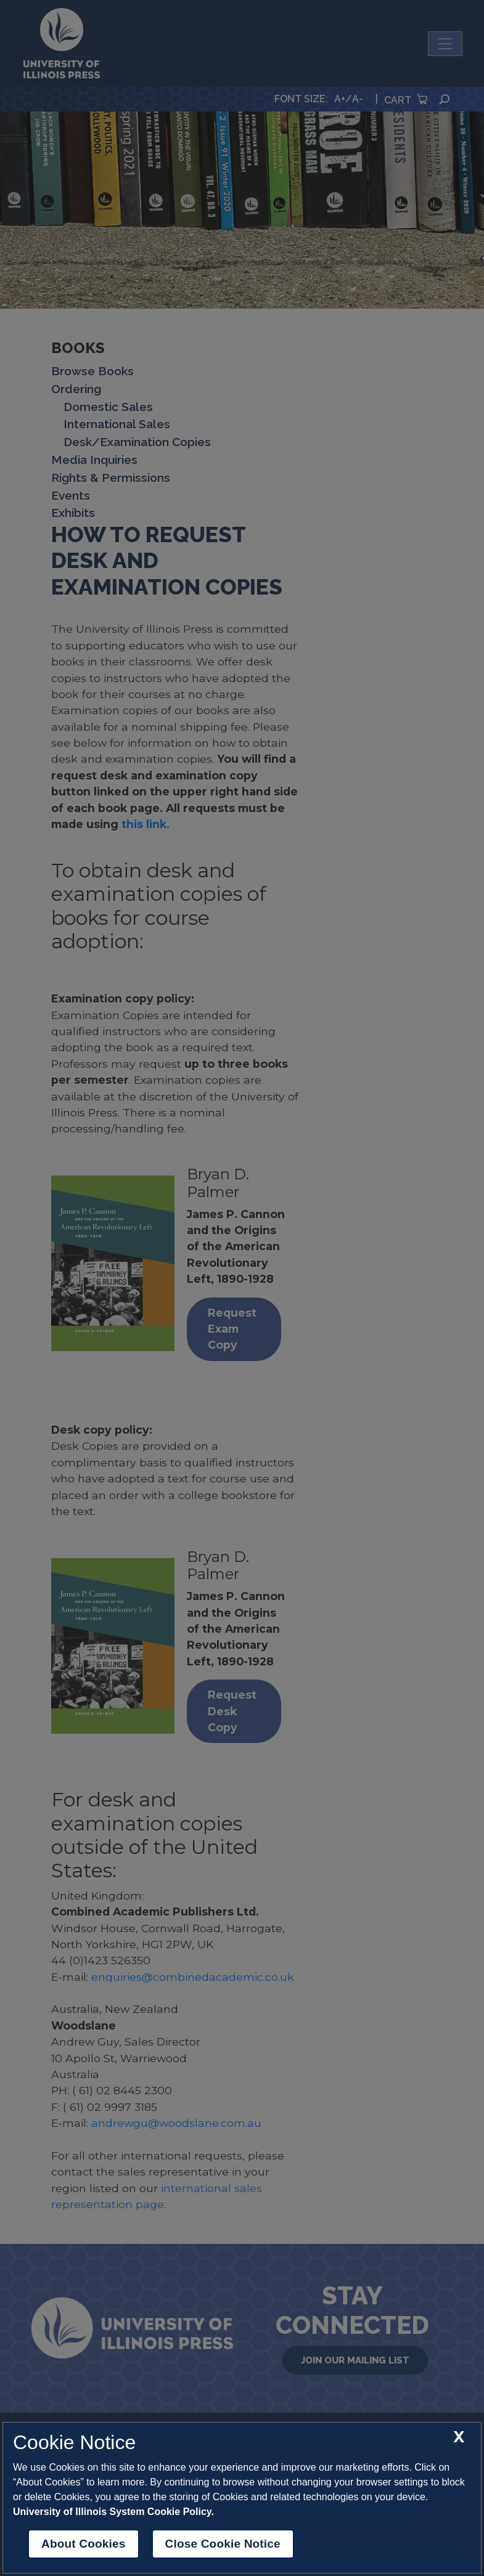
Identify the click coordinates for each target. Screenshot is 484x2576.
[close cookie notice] (458, 2437)
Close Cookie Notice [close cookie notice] (223, 2543)
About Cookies (83, 2543)
